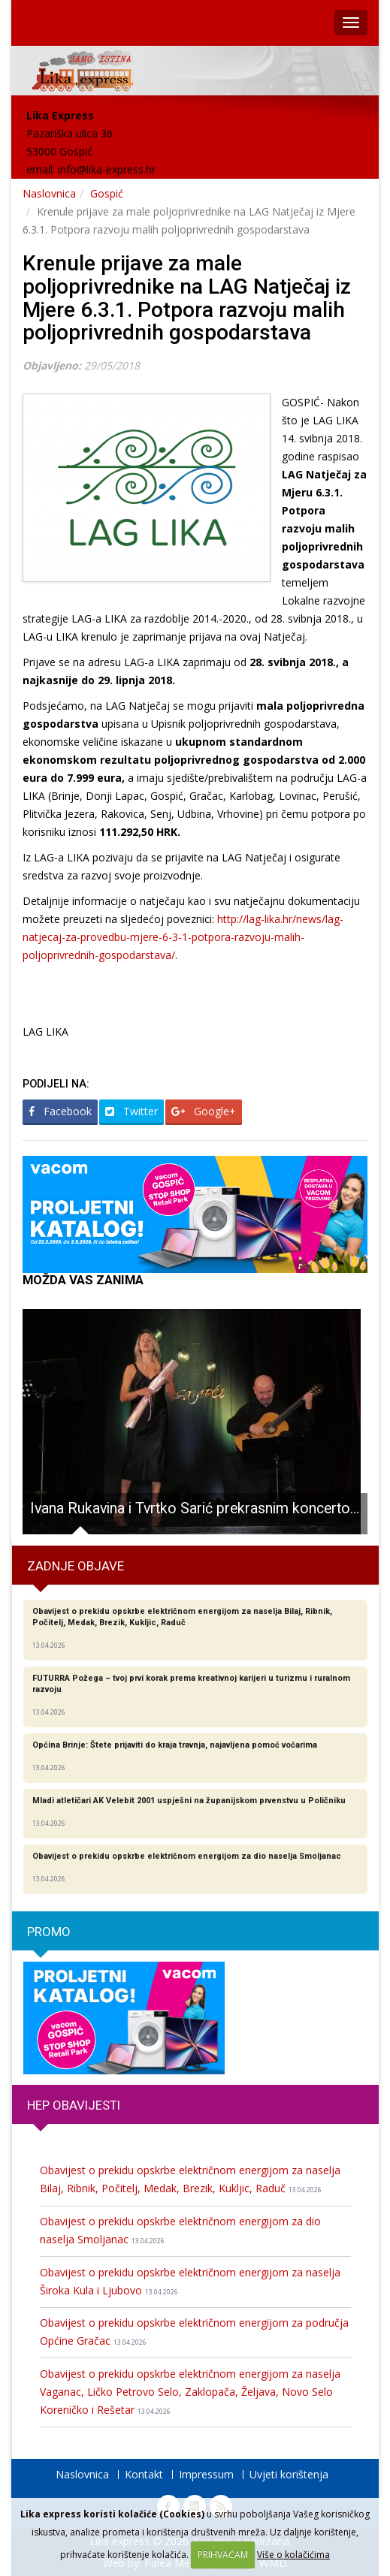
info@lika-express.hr (107, 169)
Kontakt (144, 2474)
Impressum (206, 2474)
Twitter (131, 1111)
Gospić (106, 193)
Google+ (203, 1111)
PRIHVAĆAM (223, 2554)
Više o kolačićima (293, 2554)
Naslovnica (49, 193)
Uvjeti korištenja (288, 2474)
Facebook (60, 1111)
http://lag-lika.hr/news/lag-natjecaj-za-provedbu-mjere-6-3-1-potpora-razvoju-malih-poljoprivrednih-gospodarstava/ (183, 937)
